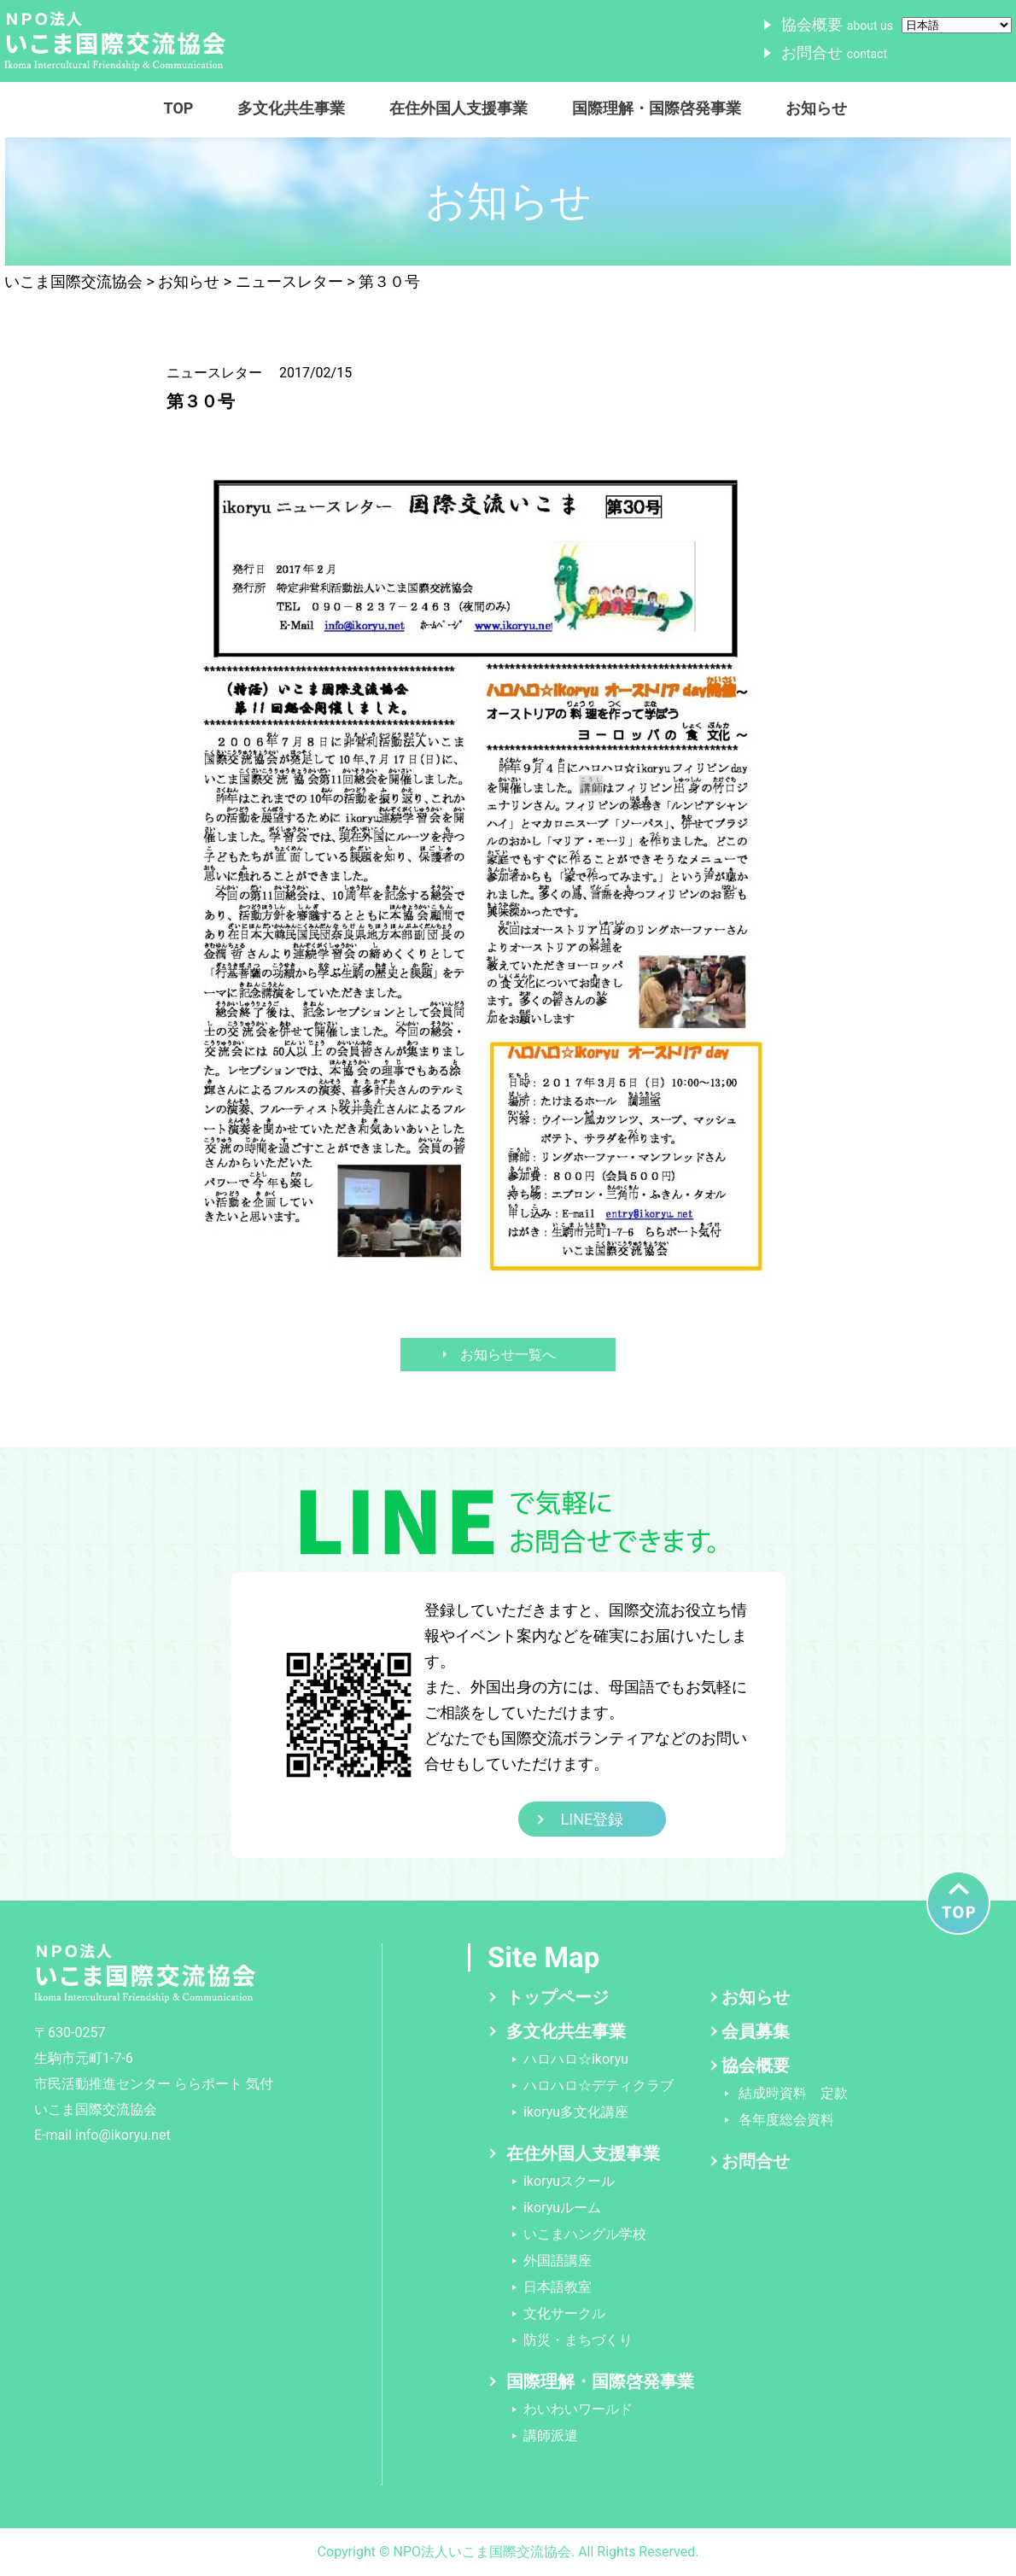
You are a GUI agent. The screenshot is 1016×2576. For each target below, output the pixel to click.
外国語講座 (557, 2260)
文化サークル (564, 2313)
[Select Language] (957, 25)
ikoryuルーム (562, 2207)
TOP (179, 108)
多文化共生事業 (291, 108)
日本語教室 (557, 2287)
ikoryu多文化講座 (575, 2112)
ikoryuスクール (569, 2181)
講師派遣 (550, 2435)
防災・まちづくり (578, 2340)
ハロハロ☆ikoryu (575, 2059)
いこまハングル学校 (584, 2234)
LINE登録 (592, 1819)
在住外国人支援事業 (458, 108)
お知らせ (816, 108)
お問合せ (834, 52)
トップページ (557, 1997)
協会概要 (837, 24)
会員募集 (755, 2031)
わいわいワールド (578, 2409)
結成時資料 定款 (793, 2093)
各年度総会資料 (786, 2120)
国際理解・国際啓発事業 (656, 108)
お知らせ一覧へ (508, 1354)
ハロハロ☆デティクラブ (598, 2085)
